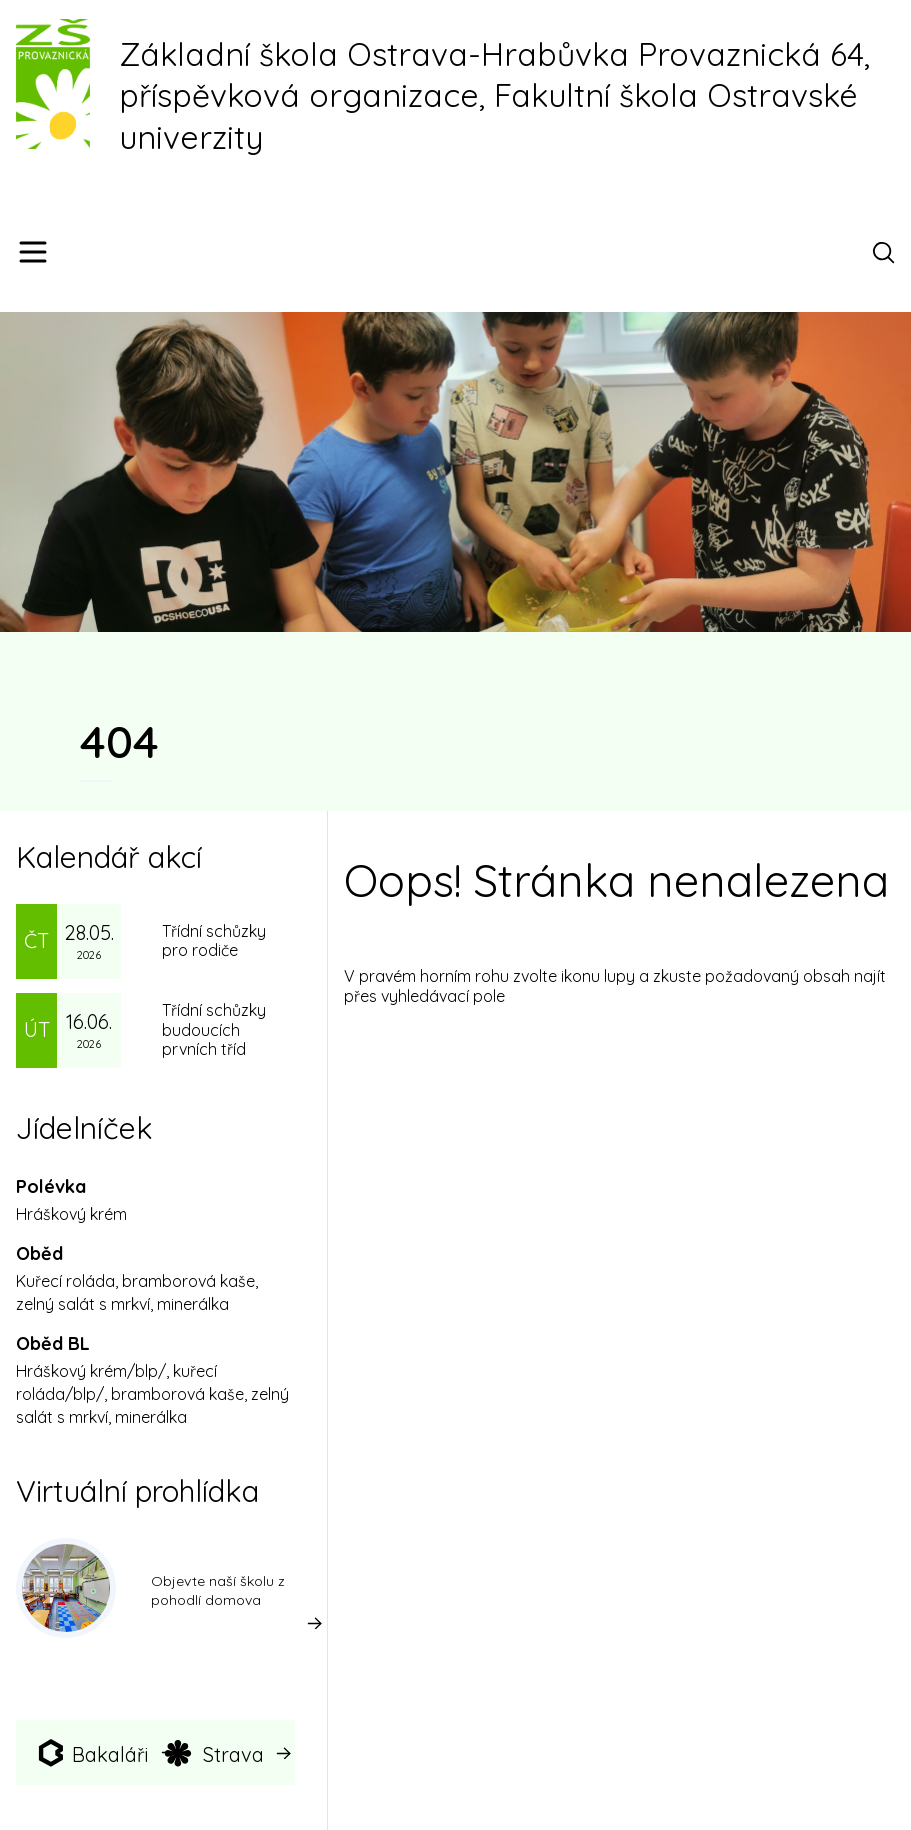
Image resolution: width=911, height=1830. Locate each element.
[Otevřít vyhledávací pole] (887, 252)
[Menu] (33, 252)
